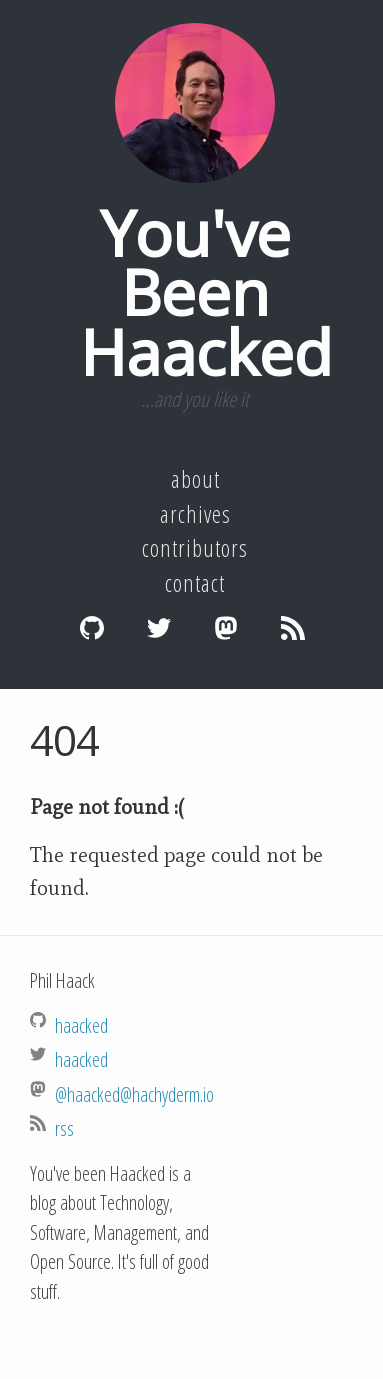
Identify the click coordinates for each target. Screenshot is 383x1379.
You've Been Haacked (206, 292)
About (195, 479)
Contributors (195, 548)
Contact (195, 583)
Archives (195, 514)
